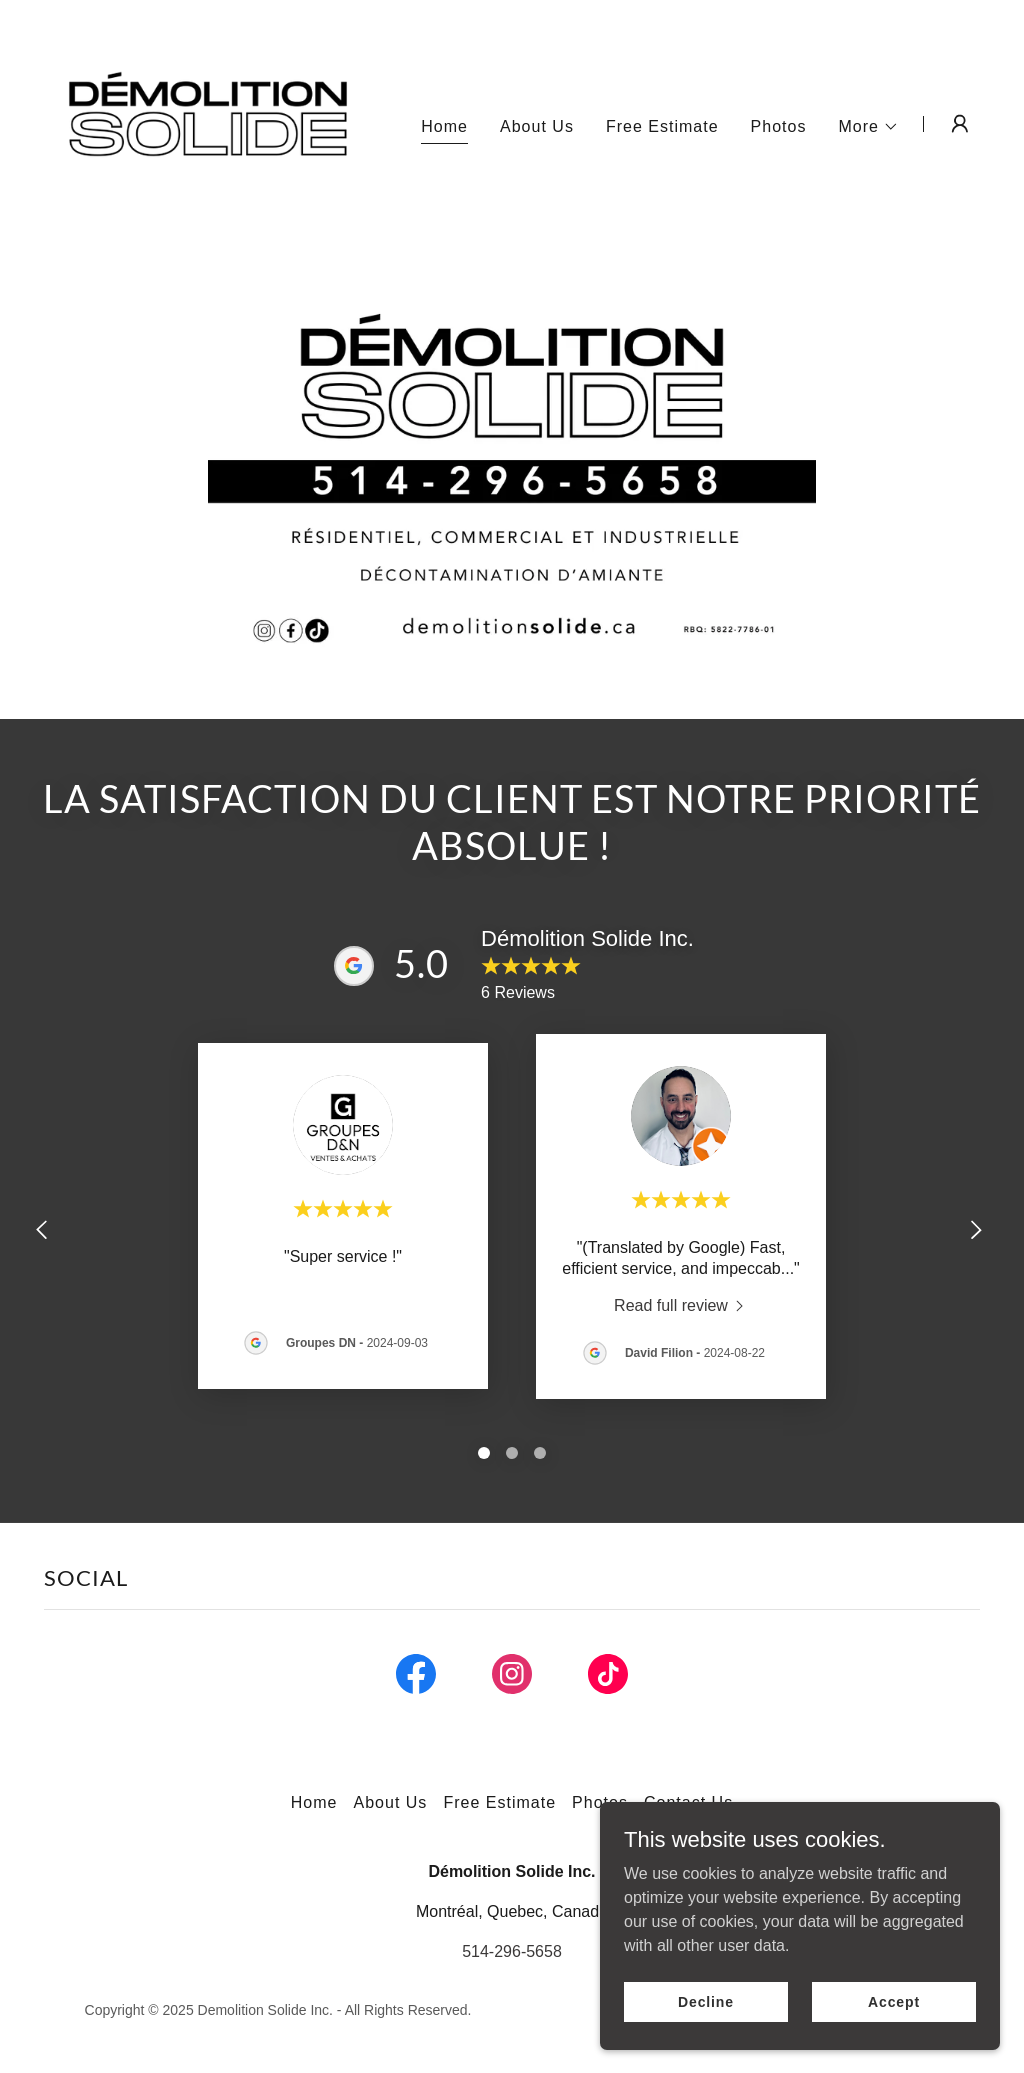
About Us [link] (537, 126)
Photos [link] (779, 126)
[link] (208, 122)
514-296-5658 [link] (512, 1951)
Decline (706, 2001)
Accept (894, 2001)
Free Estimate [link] (662, 126)
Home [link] (444, 126)
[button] (868, 127)
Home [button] (314, 1802)
